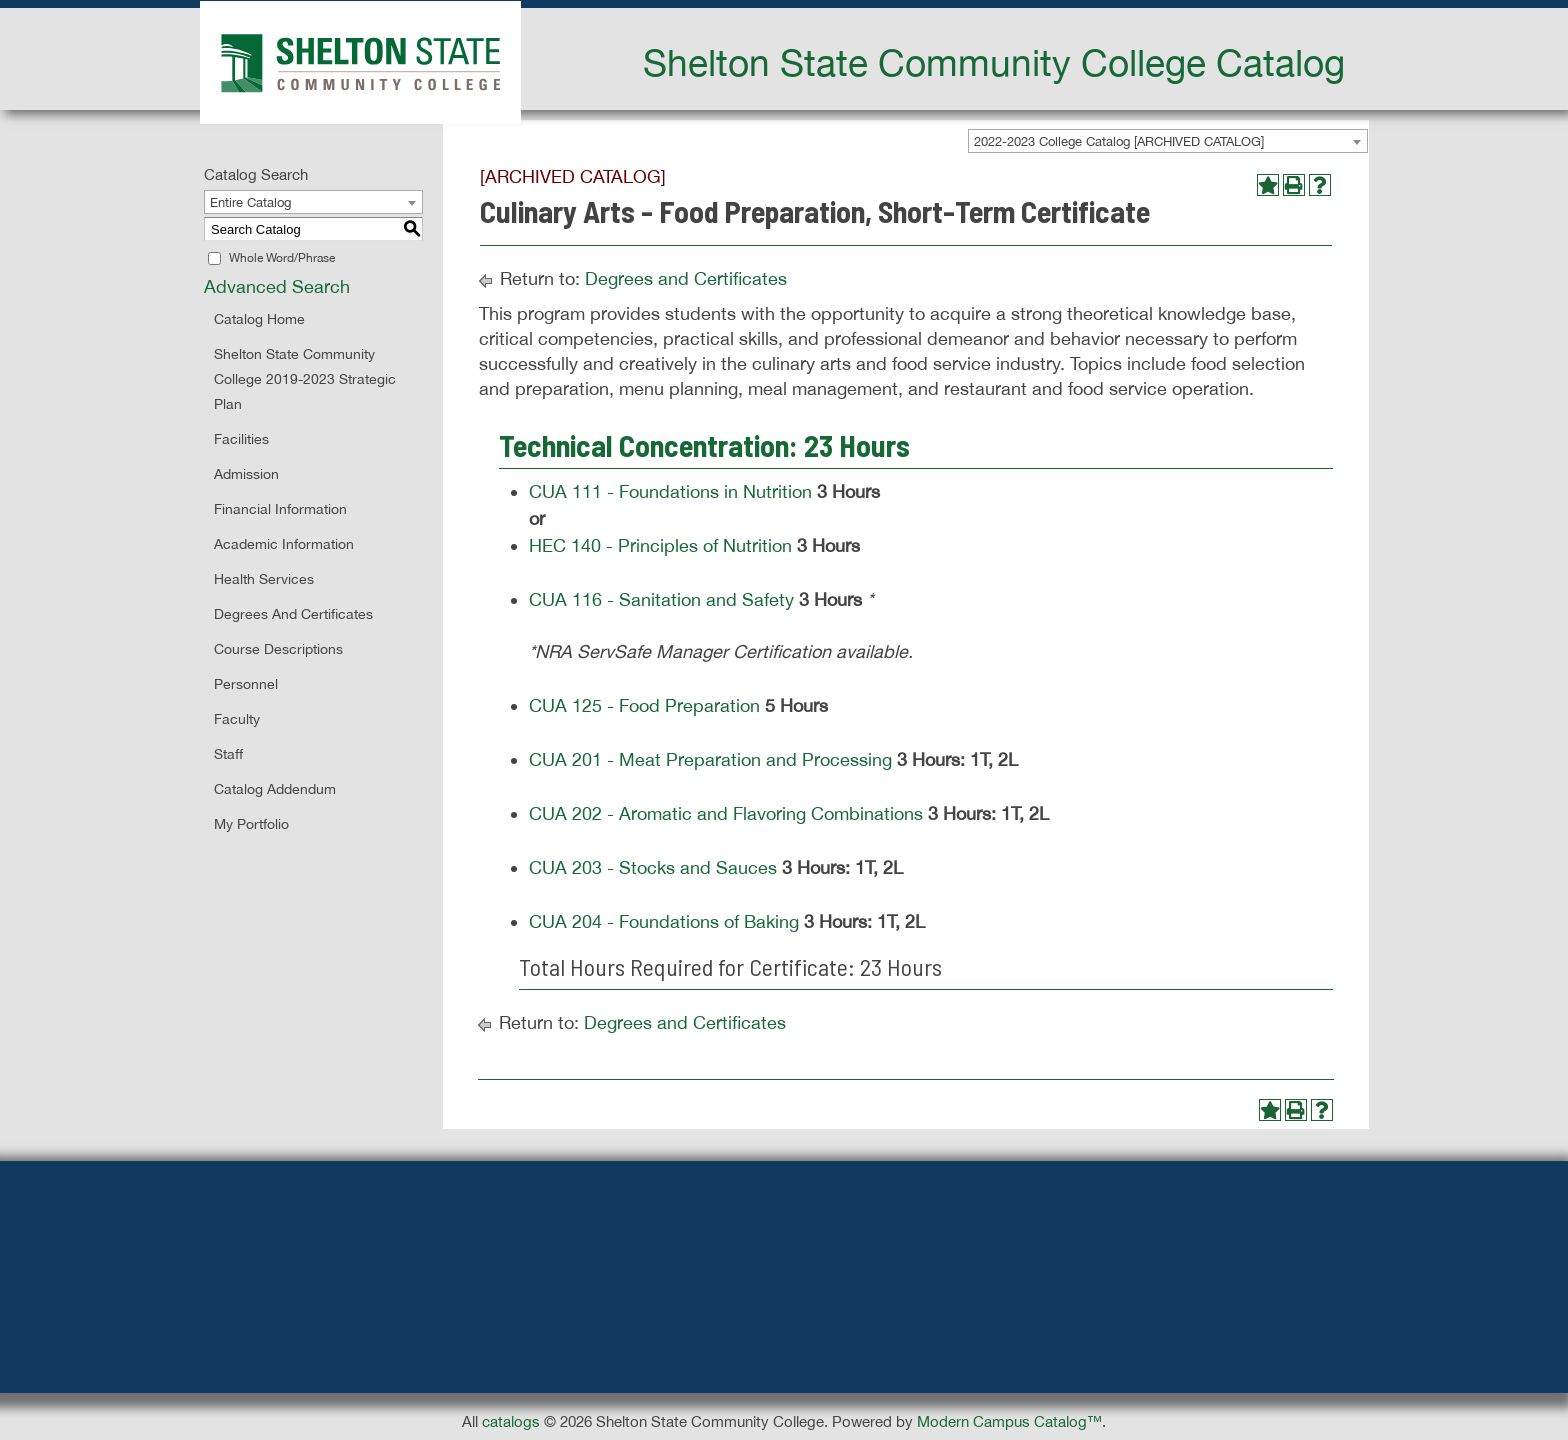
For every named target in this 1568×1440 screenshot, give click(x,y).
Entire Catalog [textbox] (250, 202)
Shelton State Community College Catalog (994, 62)
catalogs (511, 1421)
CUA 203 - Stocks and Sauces (653, 867)
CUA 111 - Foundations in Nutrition (670, 491)
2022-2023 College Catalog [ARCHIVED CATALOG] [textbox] (1119, 141)
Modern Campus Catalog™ (1009, 1421)
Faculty (237, 719)
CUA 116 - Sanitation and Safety (661, 599)
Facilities (241, 439)
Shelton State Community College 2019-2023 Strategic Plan (305, 379)
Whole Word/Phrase (282, 258)
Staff (228, 754)
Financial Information (280, 509)
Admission (246, 474)
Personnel (246, 684)
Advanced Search (277, 286)
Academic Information (284, 544)
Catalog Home (259, 319)
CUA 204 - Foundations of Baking (664, 921)
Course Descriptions (278, 649)
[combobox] (1168, 141)
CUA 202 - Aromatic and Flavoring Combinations (726, 813)
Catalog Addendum (275, 789)
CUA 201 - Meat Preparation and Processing (710, 759)
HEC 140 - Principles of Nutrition (660, 545)
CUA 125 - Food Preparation (644, 705)
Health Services (264, 579)
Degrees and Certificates (293, 614)
